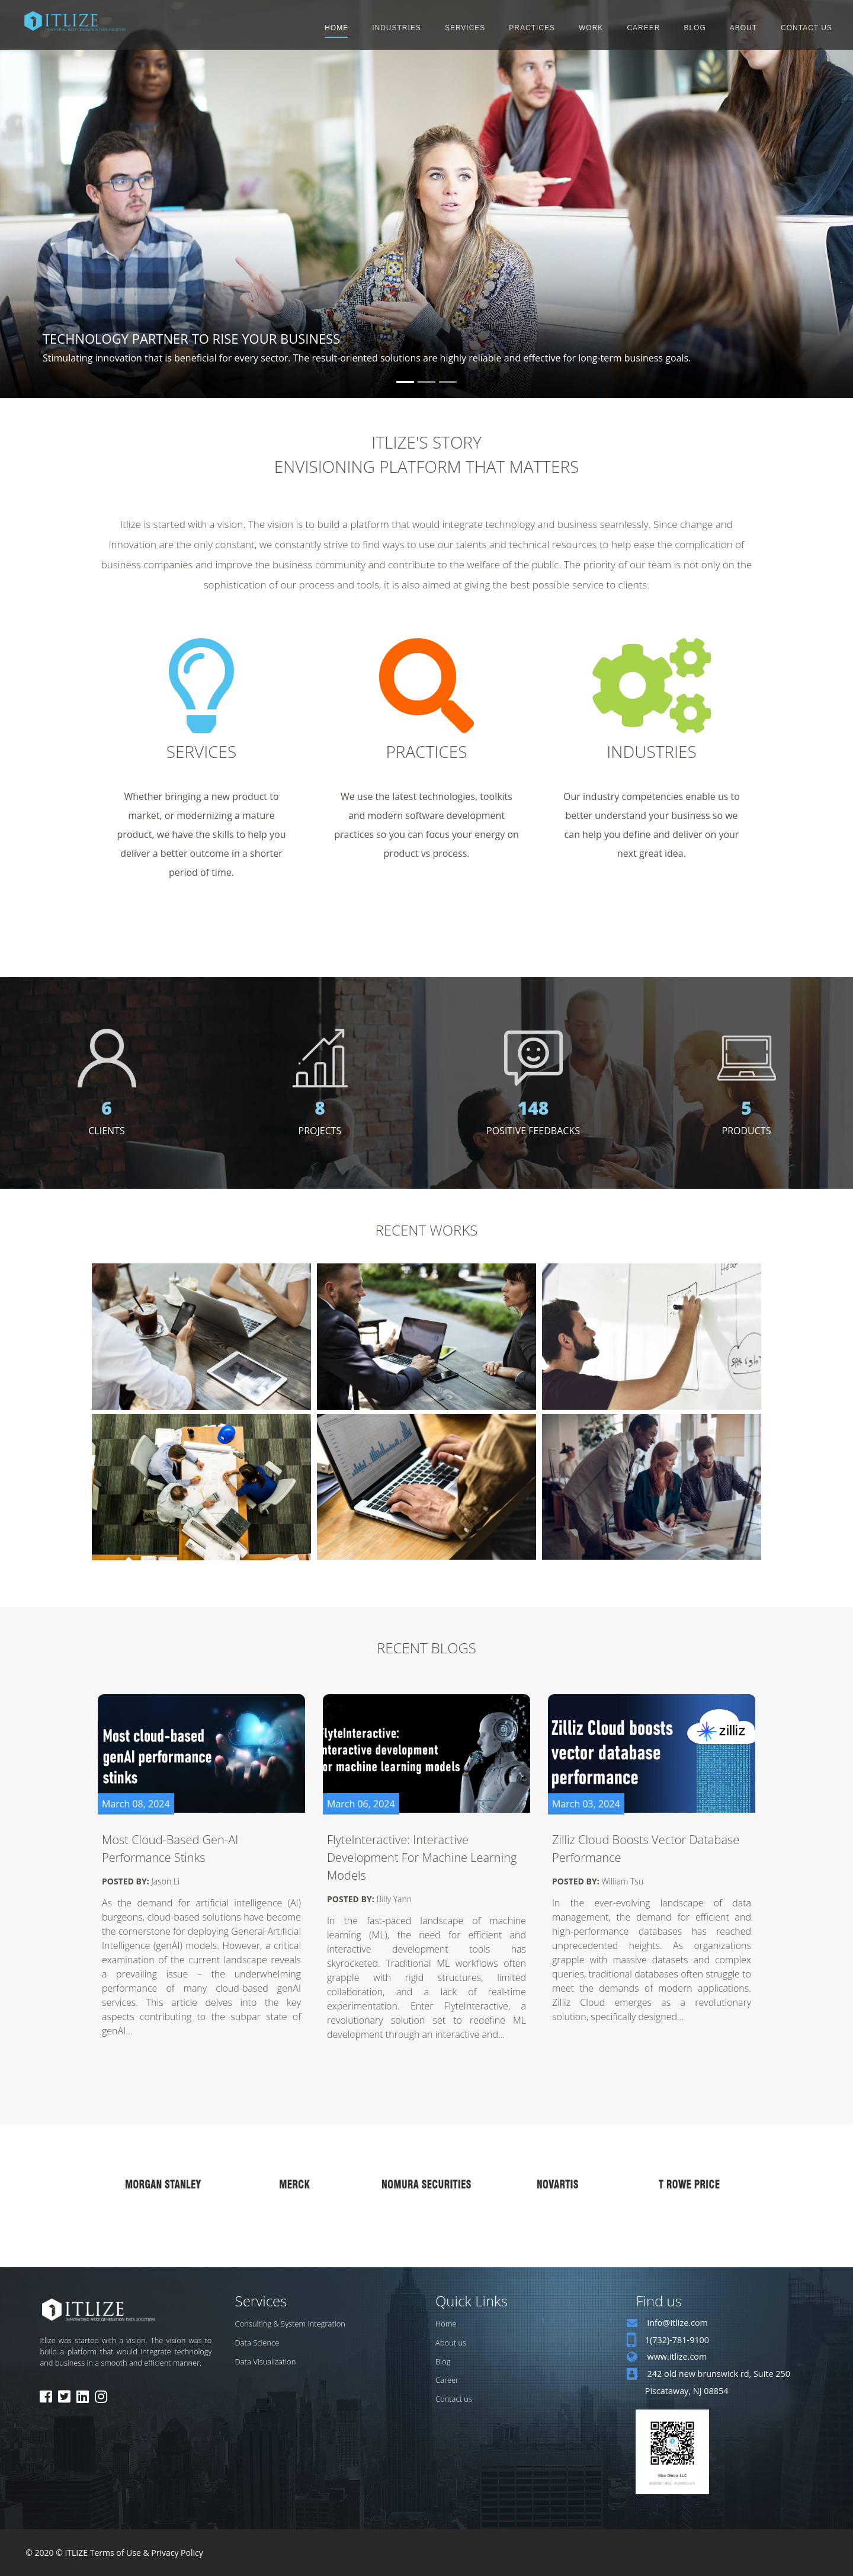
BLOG (695, 28)
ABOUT (743, 28)
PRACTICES (532, 28)
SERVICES (465, 28)
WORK (591, 28)
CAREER (643, 28)
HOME (336, 28)
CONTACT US (806, 28)
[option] (163, 2184)
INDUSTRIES (396, 28)
